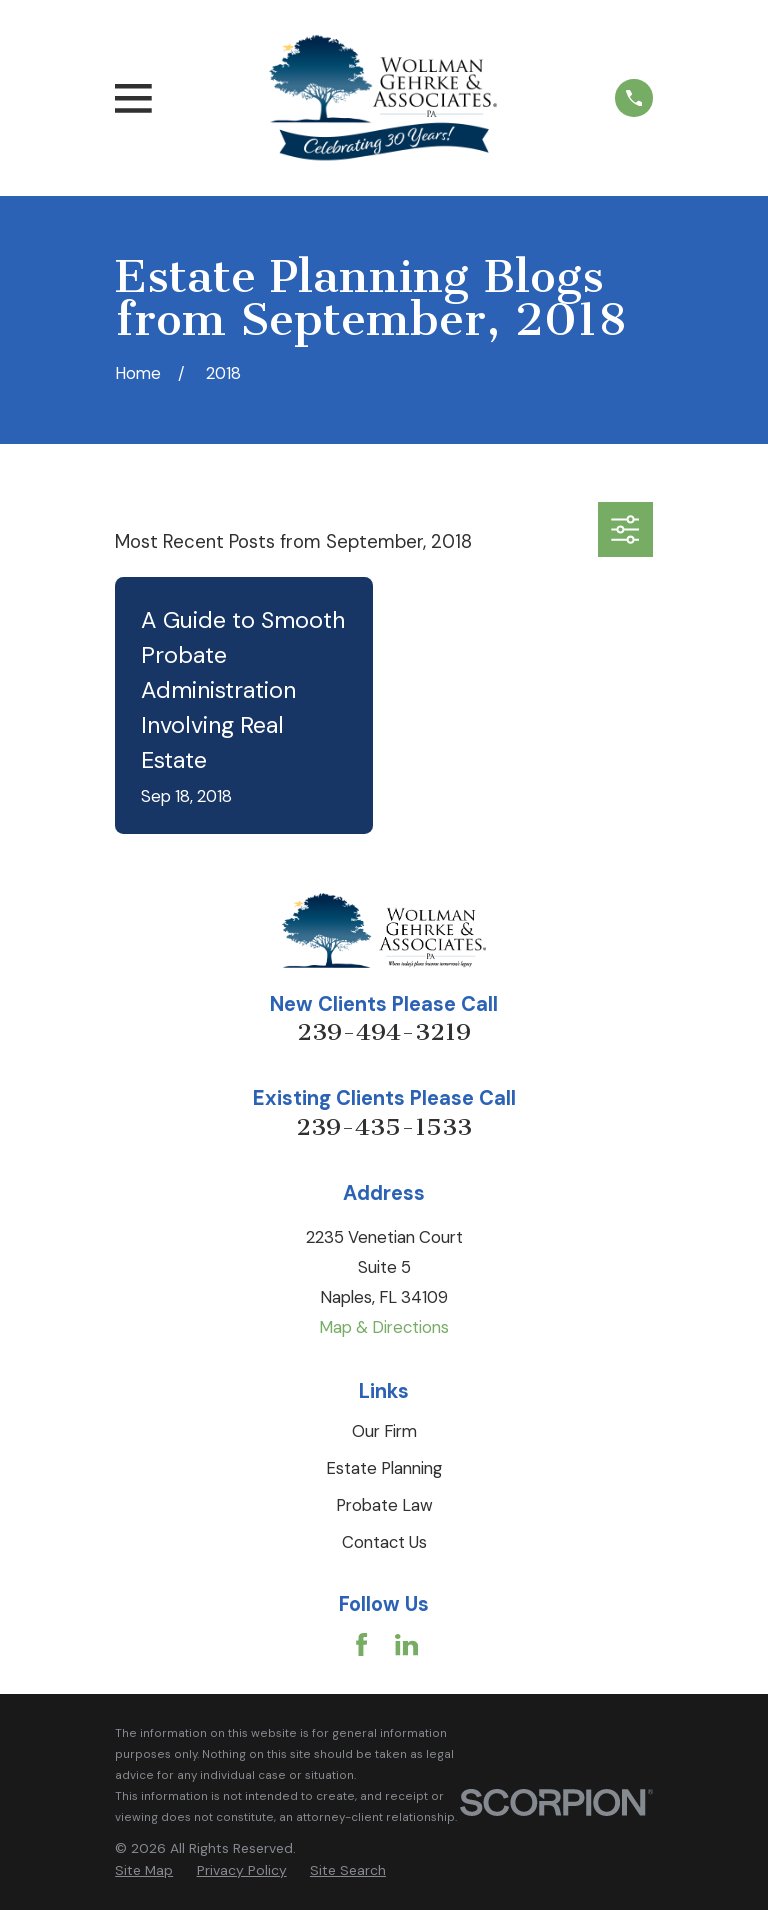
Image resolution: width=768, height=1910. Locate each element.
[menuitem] (144, 1870)
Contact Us (384, 1542)
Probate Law (384, 1505)
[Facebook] (361, 1644)
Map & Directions (384, 1327)
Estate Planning (384, 1468)
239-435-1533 (384, 1127)
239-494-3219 (384, 1032)
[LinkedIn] (406, 1644)
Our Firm (384, 1431)
